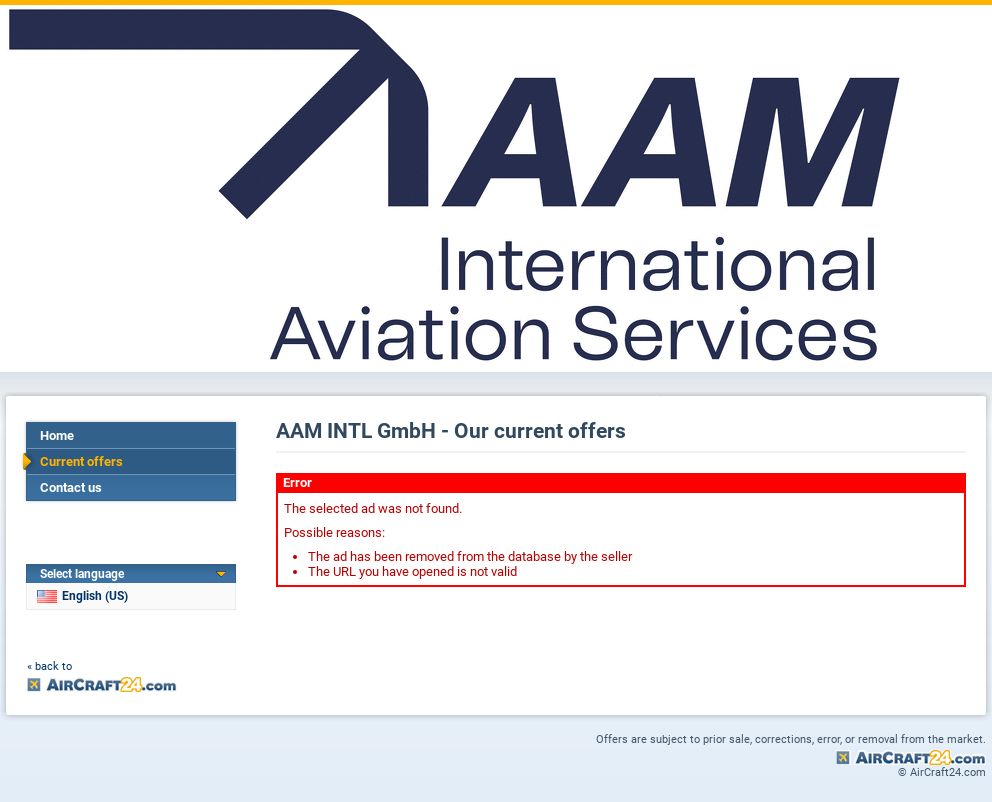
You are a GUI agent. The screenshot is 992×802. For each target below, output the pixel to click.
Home (57, 435)
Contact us (71, 487)
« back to (49, 666)
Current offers (81, 461)
